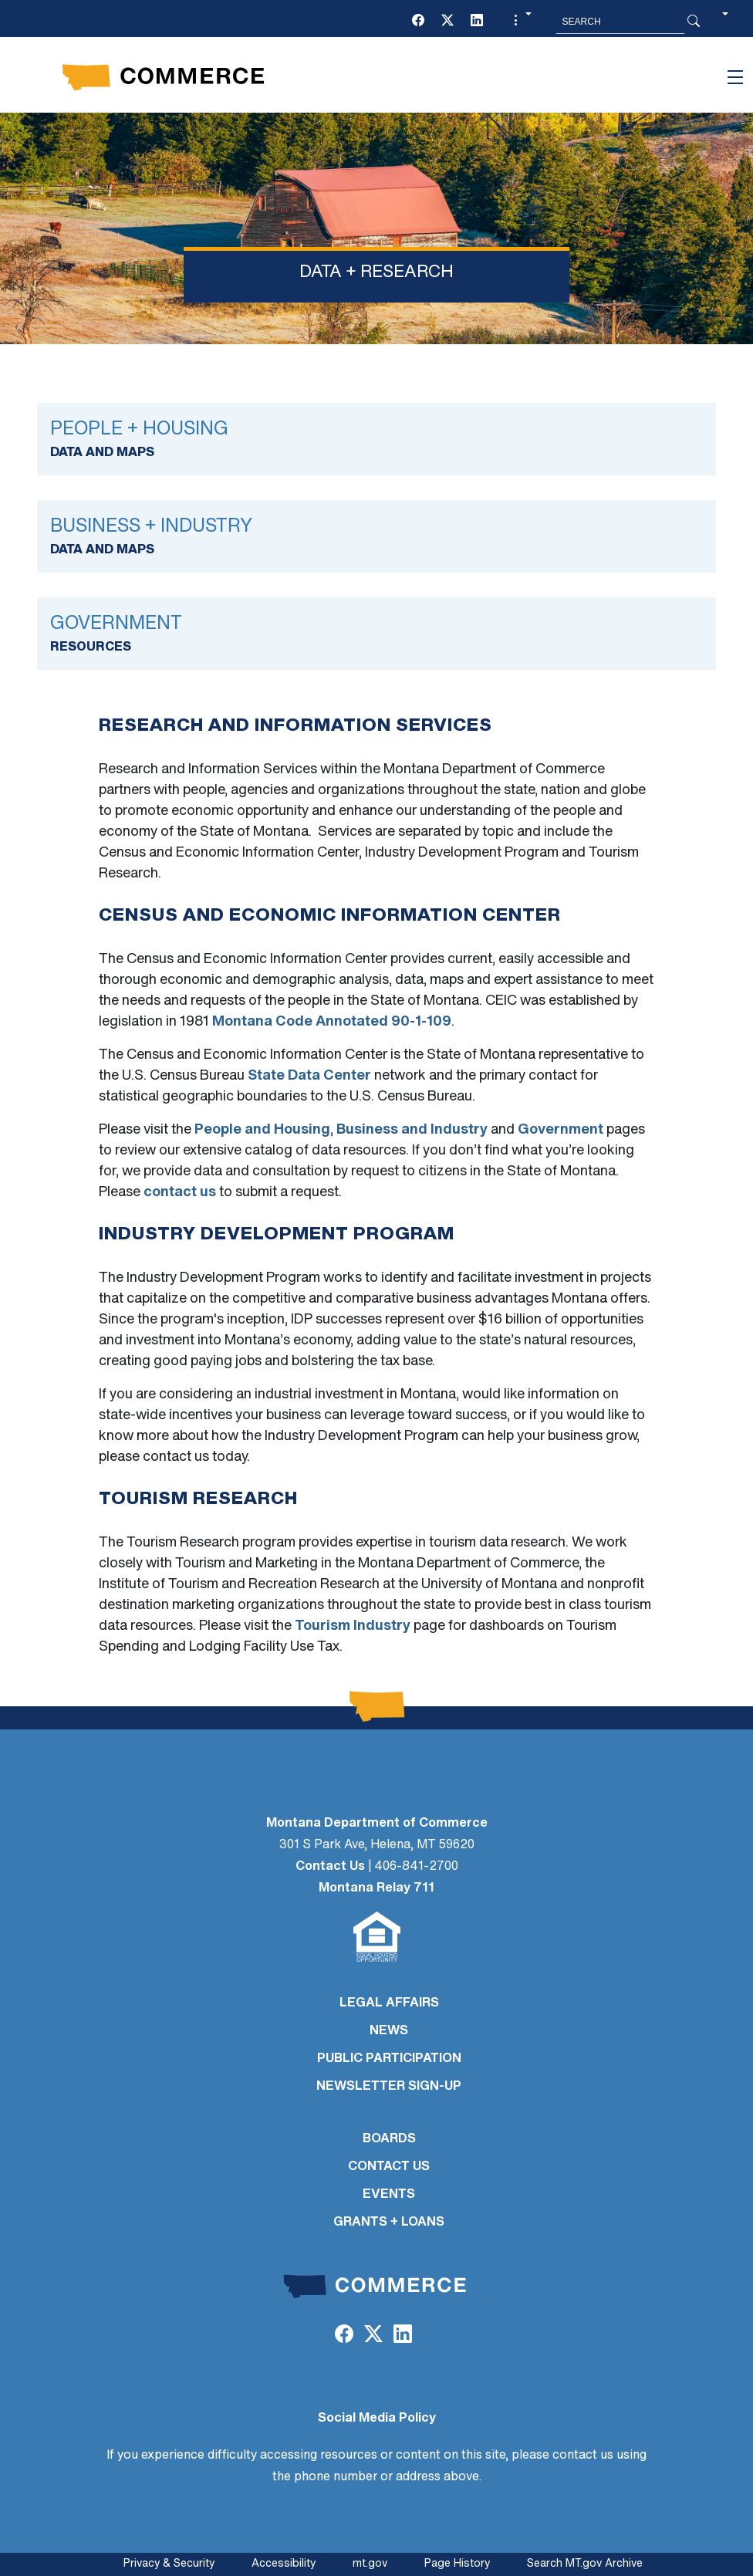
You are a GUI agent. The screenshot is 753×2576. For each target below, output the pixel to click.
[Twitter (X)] (447, 21)
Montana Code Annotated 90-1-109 (331, 1022)
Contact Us (330, 1867)
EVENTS (389, 2195)
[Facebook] (418, 21)
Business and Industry (412, 1130)
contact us (180, 1192)
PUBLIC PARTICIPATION (389, 2059)
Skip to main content (68, 16)
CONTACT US (389, 2167)
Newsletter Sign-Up (388, 2087)
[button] (521, 21)
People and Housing (262, 1130)
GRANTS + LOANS (388, 2222)
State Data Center (309, 1076)
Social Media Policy (377, 2418)
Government (560, 1130)
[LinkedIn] (476, 21)
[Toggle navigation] (735, 77)
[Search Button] (694, 21)
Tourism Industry (352, 1626)
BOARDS (389, 2139)
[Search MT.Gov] (620, 21)
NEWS (389, 2031)
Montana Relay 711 (376, 1888)
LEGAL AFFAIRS (389, 2003)
